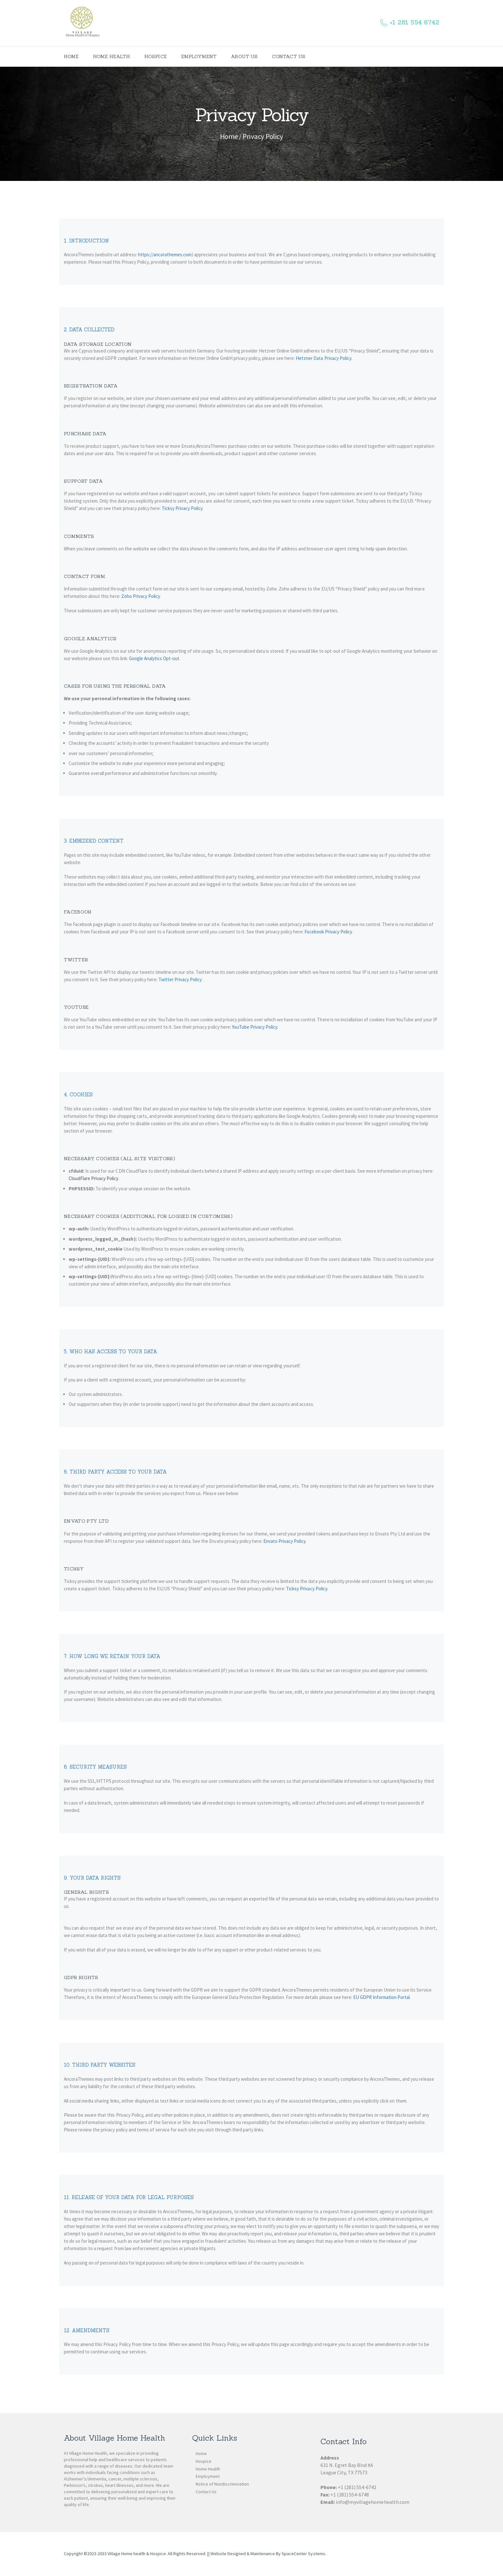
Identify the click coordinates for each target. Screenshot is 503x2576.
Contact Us (206, 2492)
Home (229, 136)
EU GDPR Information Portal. (382, 1997)
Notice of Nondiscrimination (222, 2484)
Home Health (208, 2469)
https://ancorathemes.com (165, 254)
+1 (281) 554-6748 (349, 2494)
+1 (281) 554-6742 (357, 2487)
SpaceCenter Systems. (304, 2553)
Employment (208, 2476)
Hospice (203, 2461)
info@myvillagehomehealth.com (372, 2502)
